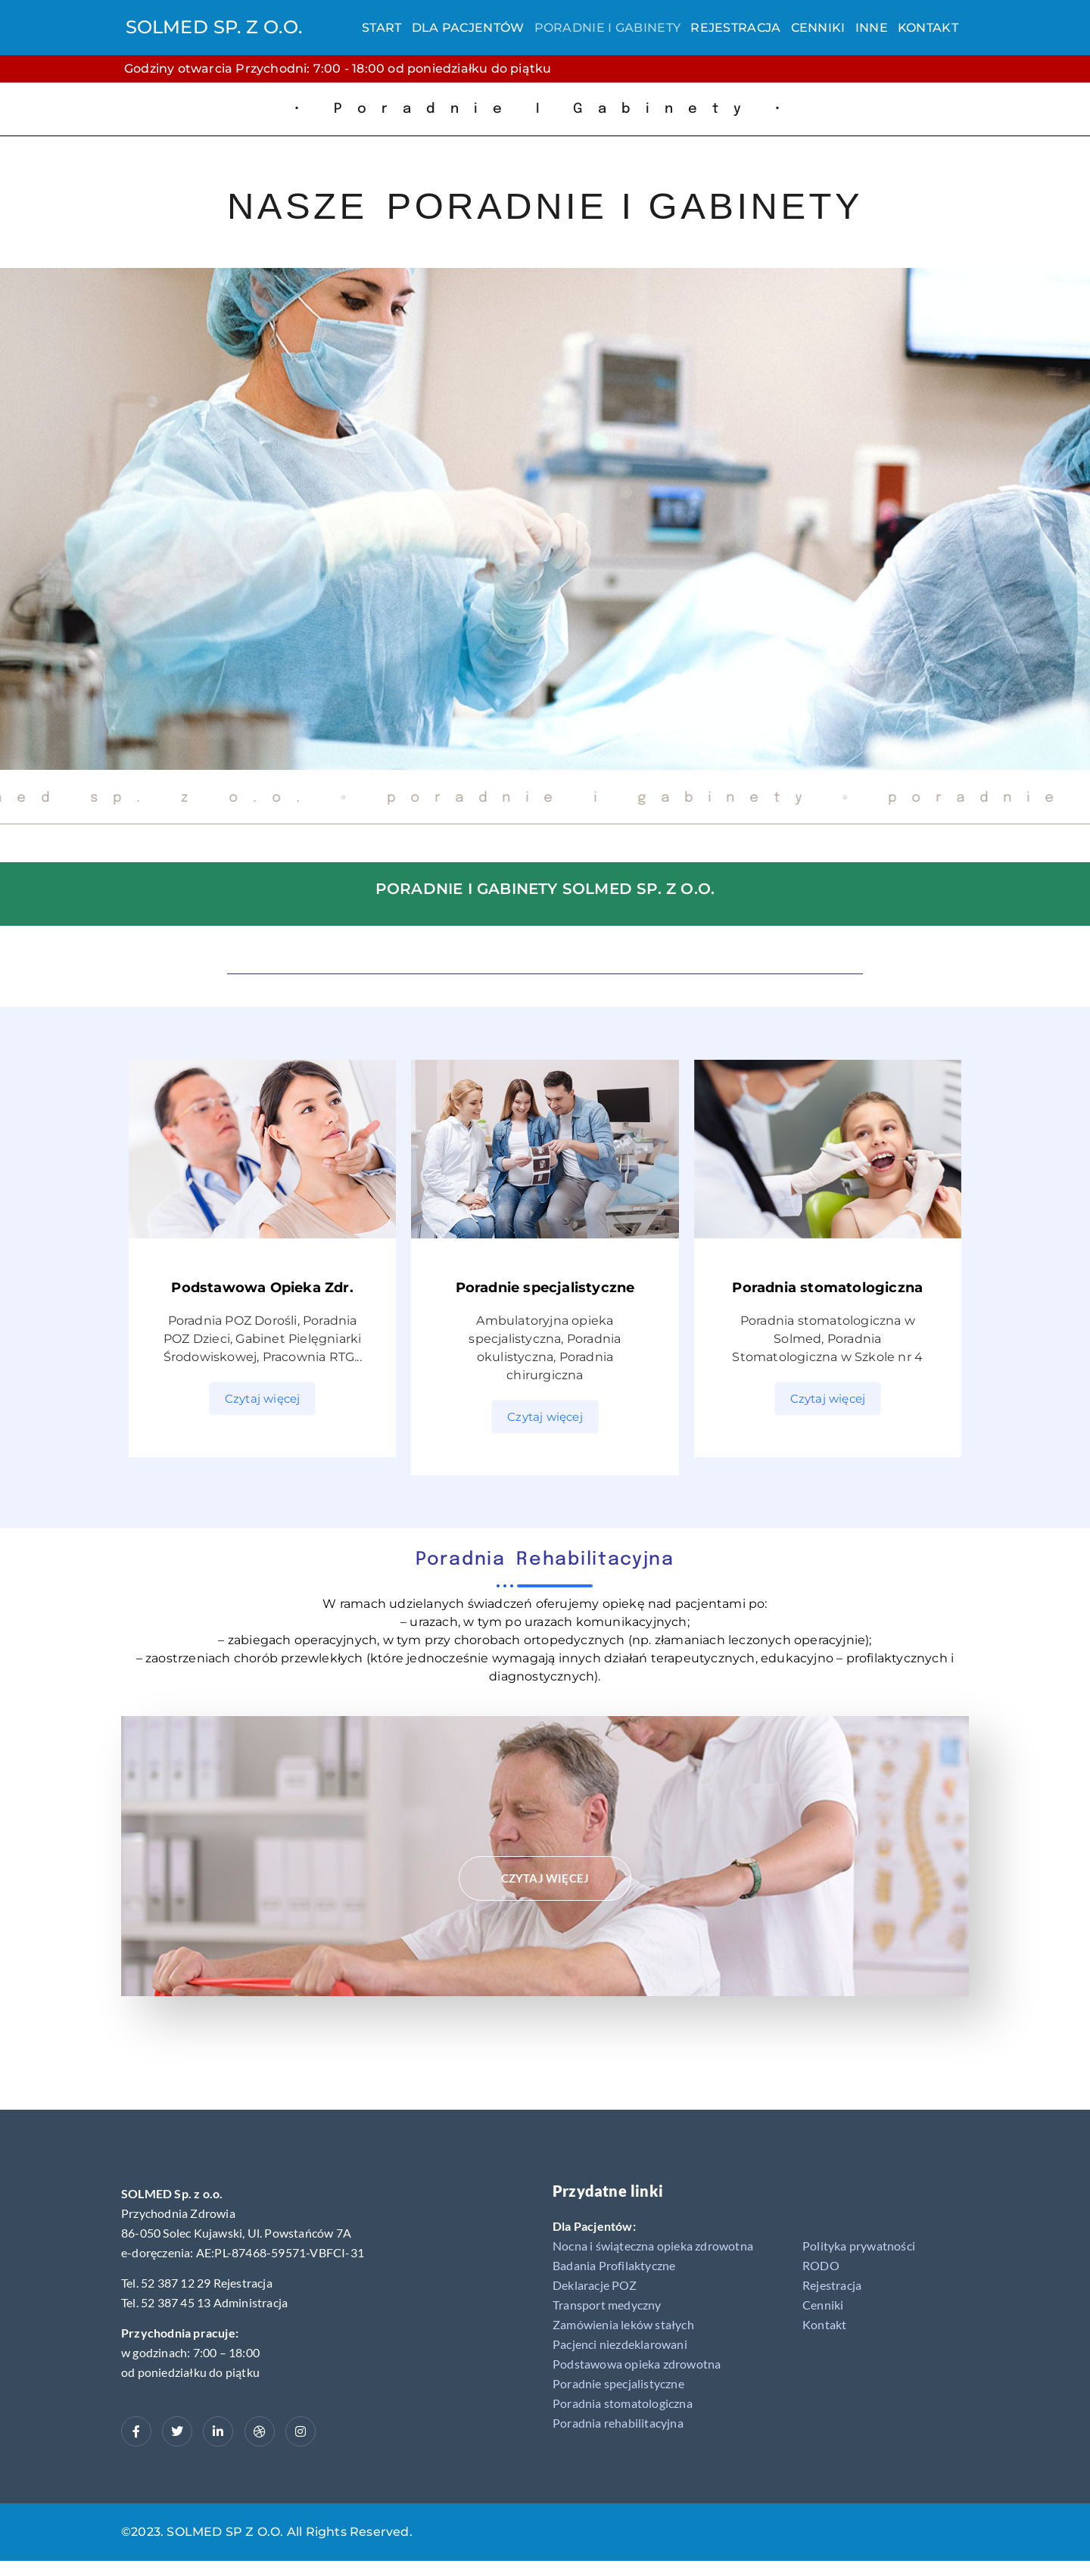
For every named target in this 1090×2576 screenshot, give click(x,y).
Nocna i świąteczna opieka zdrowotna (653, 2245)
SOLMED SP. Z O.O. (214, 27)
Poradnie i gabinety (607, 27)
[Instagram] (300, 2431)
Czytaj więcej (263, 1398)
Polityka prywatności (858, 2245)
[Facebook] (136, 2431)
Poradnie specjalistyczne (618, 2383)
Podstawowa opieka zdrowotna (637, 2363)
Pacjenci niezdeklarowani (620, 2344)
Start (382, 27)
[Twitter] (177, 2431)
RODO (820, 2265)
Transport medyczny (607, 2304)
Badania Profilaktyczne (614, 2265)
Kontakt (928, 27)
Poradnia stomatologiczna (623, 2403)
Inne (871, 27)
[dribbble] (259, 2431)
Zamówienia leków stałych (623, 2324)
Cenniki (818, 27)
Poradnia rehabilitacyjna (618, 2423)
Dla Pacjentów (468, 27)
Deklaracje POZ (595, 2285)
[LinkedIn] (218, 2431)
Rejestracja (735, 27)
